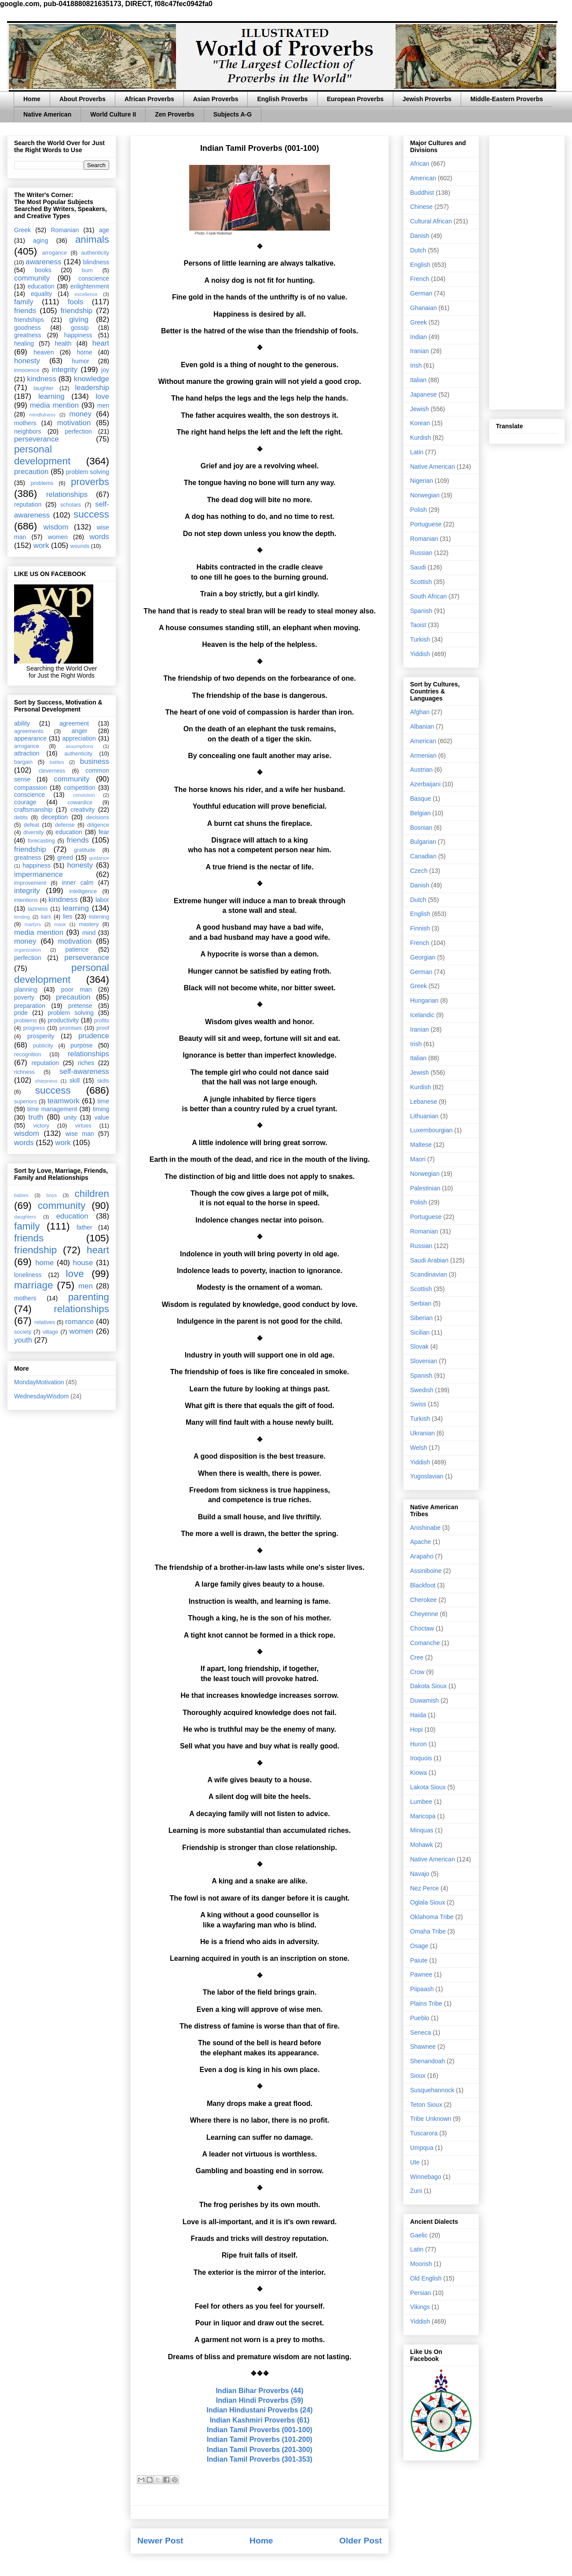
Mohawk (421, 1844)
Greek (22, 230)
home (84, 352)
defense (65, 825)
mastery (89, 924)
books (43, 270)
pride (21, 1012)
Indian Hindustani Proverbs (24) (260, 2410)
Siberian (421, 1317)
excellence (86, 294)
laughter (43, 388)
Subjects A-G (232, 114)
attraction (27, 753)
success (91, 514)
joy (105, 369)
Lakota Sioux (428, 1787)
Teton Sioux (426, 2104)
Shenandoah (427, 2061)
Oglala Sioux (427, 1902)
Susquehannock (432, 2090)
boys (51, 1195)
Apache (420, 1541)
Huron (418, 1744)
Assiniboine (426, 1570)
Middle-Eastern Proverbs (506, 98)
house (83, 1263)
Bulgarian (423, 841)
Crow (417, 1671)
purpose (81, 1045)
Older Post (360, 2540)
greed (65, 857)
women (58, 536)
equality (41, 293)
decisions (98, 817)
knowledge (91, 379)
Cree (416, 1657)
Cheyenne (424, 1613)
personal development (42, 455)
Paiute (419, 1960)
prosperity (40, 1036)
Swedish (421, 1390)
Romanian (65, 230)
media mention (54, 405)
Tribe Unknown (430, 2118)
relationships (67, 494)
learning (51, 396)
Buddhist (422, 192)
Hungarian (424, 1000)
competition (79, 787)
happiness (78, 335)
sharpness (46, 1081)
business (94, 761)
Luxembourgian (431, 1130)
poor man (76, 989)
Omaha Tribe (428, 1931)
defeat (31, 825)
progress (34, 1028)
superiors (25, 1101)
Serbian (420, 1303)
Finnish (420, 928)
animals (92, 239)
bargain (23, 762)
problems (41, 483)
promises (70, 1028)
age (104, 230)
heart (100, 343)
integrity (64, 369)
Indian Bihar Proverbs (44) (259, 2390)
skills (103, 1081)
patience (76, 949)
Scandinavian (428, 1274)
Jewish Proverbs (427, 98)
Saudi (418, 567)
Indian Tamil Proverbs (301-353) (259, 2459)
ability (22, 723)
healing (24, 343)
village (51, 1332)
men (103, 405)
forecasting (41, 841)
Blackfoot (423, 1585)
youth (23, 1340)
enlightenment (89, 286)
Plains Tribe (426, 2003)
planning (25, 989)
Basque (420, 798)
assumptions (79, 746)
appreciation (79, 738)
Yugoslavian (427, 1476)
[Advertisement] (527, 271)
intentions (26, 900)
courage (25, 802)
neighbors (27, 431)
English (420, 264)
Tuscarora (424, 2133)
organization (27, 949)
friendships (29, 319)
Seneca (420, 2032)
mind (88, 932)
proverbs (90, 481)
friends (25, 310)
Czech (419, 870)
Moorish (421, 2263)
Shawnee (423, 2046)
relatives (44, 1322)
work (41, 545)
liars (46, 917)
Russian (421, 552)
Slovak (419, 1346)
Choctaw (422, 1628)
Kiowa (418, 1772)
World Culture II (113, 114)
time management (52, 1109)
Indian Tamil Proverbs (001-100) (259, 2430)
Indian (418, 336)
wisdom (56, 527)
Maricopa (423, 1816)
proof (102, 1028)
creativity (82, 809)
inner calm (77, 882)
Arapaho (421, 1556)
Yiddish (420, 653)
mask (60, 924)
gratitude (84, 850)
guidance (99, 858)
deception (54, 817)
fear (104, 832)
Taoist (418, 624)
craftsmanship (33, 809)
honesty (27, 361)
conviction (84, 795)
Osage (419, 1945)
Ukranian (422, 1433)
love (102, 396)
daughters (25, 1216)
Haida (418, 1715)
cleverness (52, 771)
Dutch (418, 250)
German (421, 293)
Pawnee (421, 1974)
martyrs (33, 924)
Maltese (421, 1144)
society (22, 1332)
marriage (33, 1285)
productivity (63, 1020)
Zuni (416, 2190)
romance (79, 1321)
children (92, 1193)
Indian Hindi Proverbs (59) (259, 2400)
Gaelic (419, 2235)
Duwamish (424, 1700)
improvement (30, 883)
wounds (79, 546)
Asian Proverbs (215, 98)
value (102, 1117)
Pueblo (419, 2017)
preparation (29, 1005)
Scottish (421, 581)
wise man (80, 1133)
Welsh (418, 1447)
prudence (93, 1036)
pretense (80, 1005)
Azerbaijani (425, 784)
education (41, 286)
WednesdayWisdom (41, 1396)
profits (101, 1021)
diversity (33, 832)
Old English (426, 2278)
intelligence (83, 891)
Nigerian (421, 480)
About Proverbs (82, 98)
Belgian (420, 813)
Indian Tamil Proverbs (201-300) (259, 2449)
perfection (78, 431)
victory (41, 1126)
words (99, 537)
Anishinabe (425, 1527)
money (80, 414)
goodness (27, 327)
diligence (98, 825)
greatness (27, 335)
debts (21, 817)
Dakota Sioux (428, 1685)
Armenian (423, 755)
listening (99, 917)
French (419, 278)
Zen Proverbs (174, 114)
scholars (70, 505)
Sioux (417, 2075)
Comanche (425, 1642)
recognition (27, 1054)
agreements (29, 731)
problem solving (87, 471)
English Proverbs (282, 98)
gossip (79, 327)
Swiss (418, 1404)
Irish (416, 365)
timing (101, 1109)
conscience (93, 278)
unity (70, 1117)
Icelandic (422, 1014)
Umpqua (421, 2147)
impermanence (38, 874)
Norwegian (425, 495)
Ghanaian (423, 307)
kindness (41, 379)
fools (75, 302)
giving (78, 319)
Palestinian (425, 1188)
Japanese (423, 394)
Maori (417, 1159)
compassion (30, 787)
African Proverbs (149, 98)
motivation (74, 423)
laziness (38, 909)
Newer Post (160, 2540)
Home (31, 98)
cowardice (79, 802)
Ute (415, 2162)
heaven (43, 352)
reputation (27, 504)
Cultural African (431, 221)
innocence (26, 370)
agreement (74, 723)
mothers (25, 423)
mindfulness (42, 414)
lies (67, 916)
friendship (76, 310)
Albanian (422, 726)
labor (102, 899)
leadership (92, 387)
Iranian (419, 350)
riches (86, 1062)
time (103, 1101)
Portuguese (426, 524)
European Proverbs (355, 98)
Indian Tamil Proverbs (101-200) (259, 2439)
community (32, 278)
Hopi (416, 1729)
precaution (31, 471)
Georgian (423, 957)
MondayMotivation (39, 1382)
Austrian (421, 769)
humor (80, 361)
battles (57, 762)
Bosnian (421, 827)
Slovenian (423, 1361)
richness (24, 1072)
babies (21, 1195)
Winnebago (425, 2176)
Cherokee (423, 1599)
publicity (43, 1046)
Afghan (419, 711)
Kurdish (420, 437)
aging (40, 240)
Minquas (421, 1830)
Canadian (423, 856)
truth (36, 1117)
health (63, 343)
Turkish (420, 639)
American (423, 178)
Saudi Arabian (429, 1260)
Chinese (421, 206)
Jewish (419, 408)
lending (22, 916)
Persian (420, 2292)
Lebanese (423, 1101)
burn (87, 270)
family (23, 302)
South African (428, 596)
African (419, 163)
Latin (416, 452)
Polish (418, 509)
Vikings (420, 2306)
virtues (83, 1126)
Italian (418, 379)
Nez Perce (424, 1888)
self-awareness (84, 1071)
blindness (96, 262)
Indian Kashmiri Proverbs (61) (260, 2420)
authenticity (95, 253)
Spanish (421, 610)
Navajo (419, 1873)
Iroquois (421, 1758)
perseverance (36, 439)
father (84, 1227)
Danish (419, 235)
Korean (420, 423)
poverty (24, 997)
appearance (30, 738)
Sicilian (419, 1332)
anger (80, 730)
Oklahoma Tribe (432, 1916)
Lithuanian (424, 1116)
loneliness (27, 1274)
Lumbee (421, 1801)
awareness (43, 262)
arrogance (54, 253)
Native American (47, 114)
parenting (88, 1297)
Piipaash (422, 1988)
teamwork (64, 1101)
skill (75, 1080)
